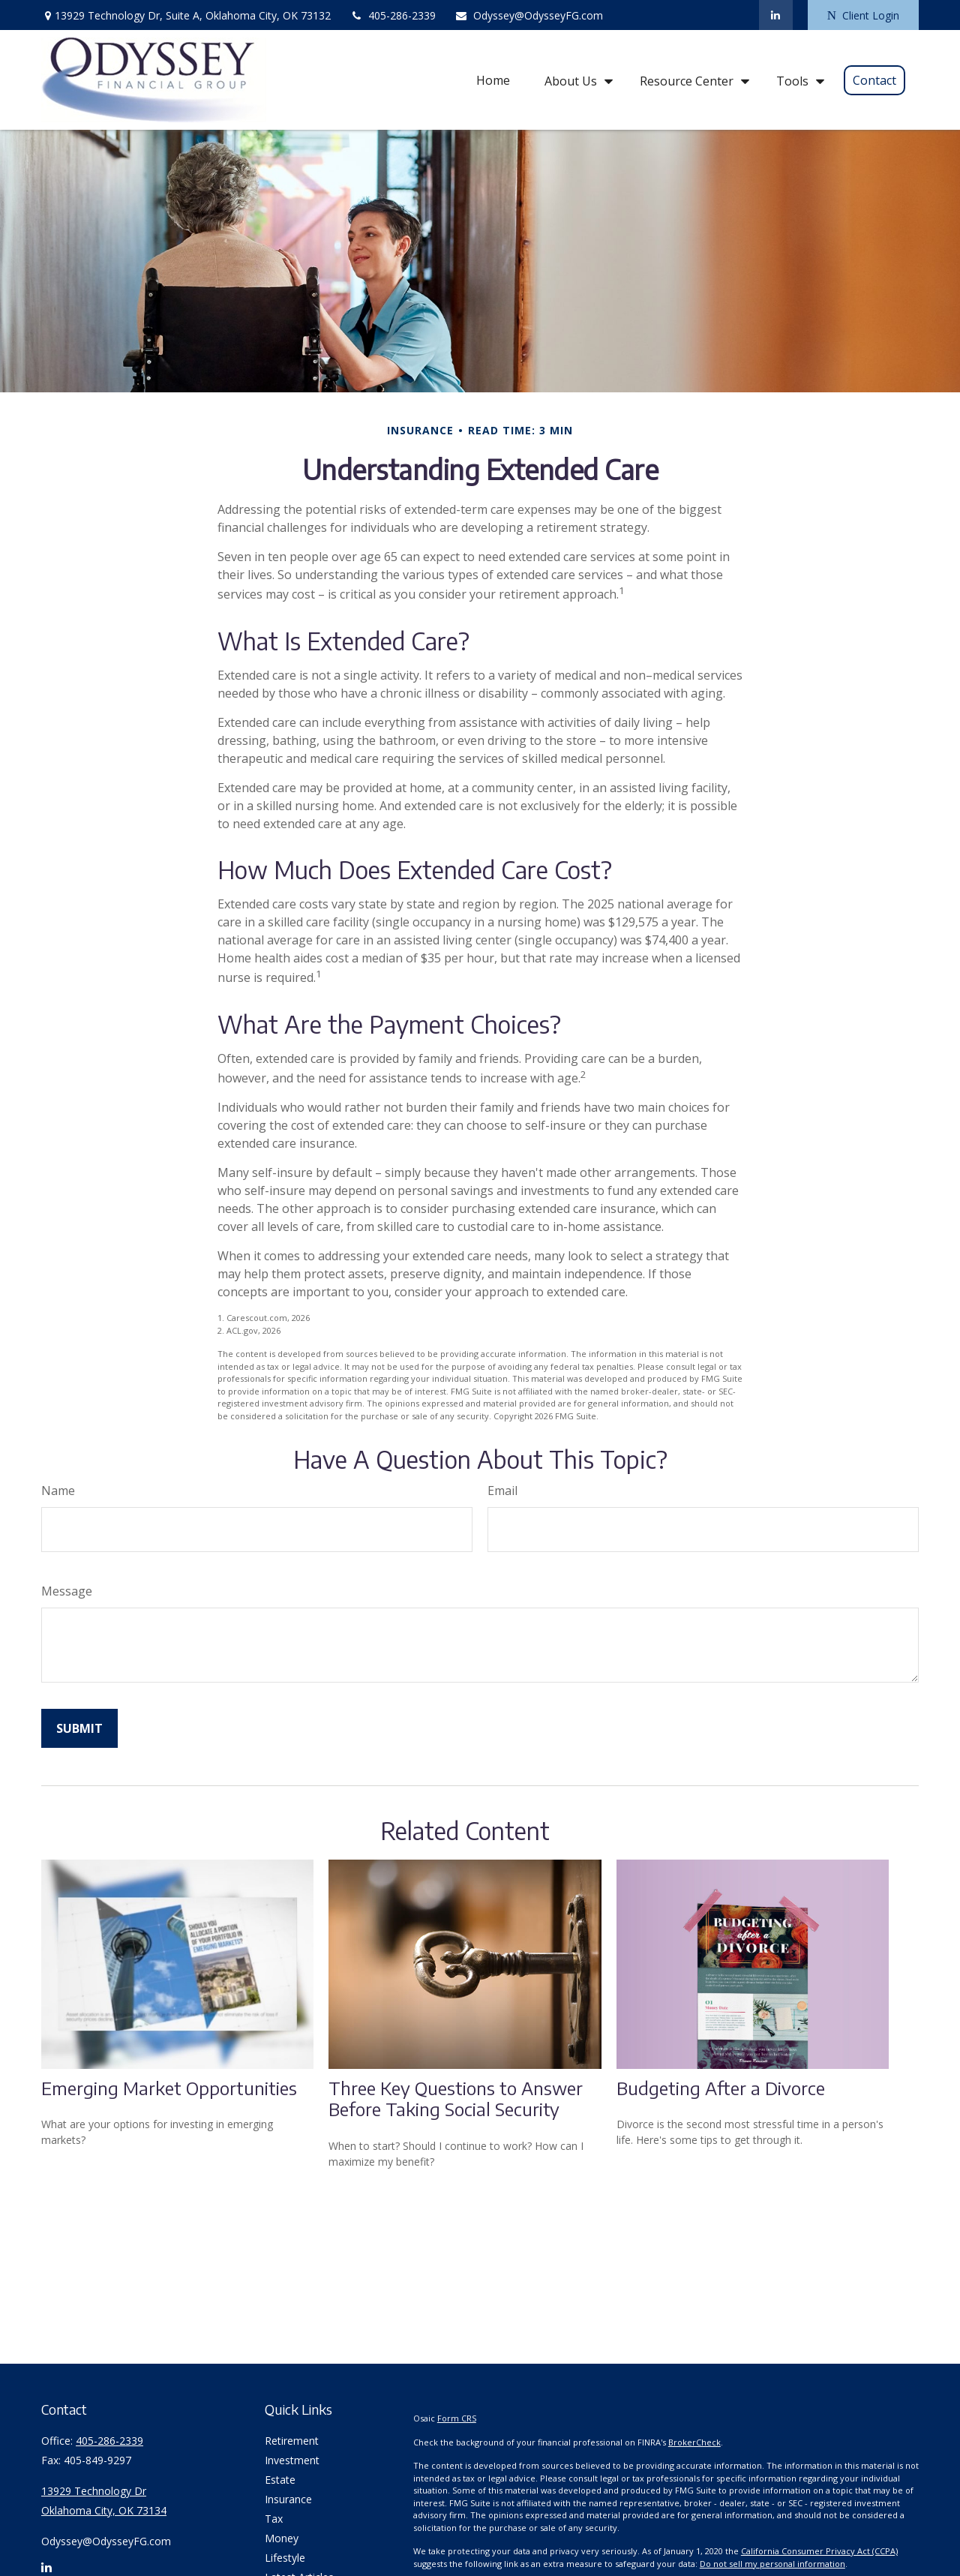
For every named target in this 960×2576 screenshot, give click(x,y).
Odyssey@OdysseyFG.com (528, 15)
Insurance (288, 2499)
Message (66, 1591)
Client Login (863, 15)
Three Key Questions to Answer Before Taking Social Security (455, 2098)
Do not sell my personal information (772, 2563)
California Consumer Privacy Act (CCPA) (819, 2550)
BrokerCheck (694, 2442)
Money (281, 2538)
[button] (493, 80)
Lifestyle (285, 2557)
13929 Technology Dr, (186, 15)
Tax (274, 2518)
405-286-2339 (393, 15)
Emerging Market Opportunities (169, 2087)
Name (58, 1490)
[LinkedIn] (776, 15)
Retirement (292, 2440)
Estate (280, 2479)
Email (503, 1490)
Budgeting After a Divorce (720, 2087)
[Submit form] (79, 1728)
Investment (292, 2460)
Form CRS (456, 2418)
